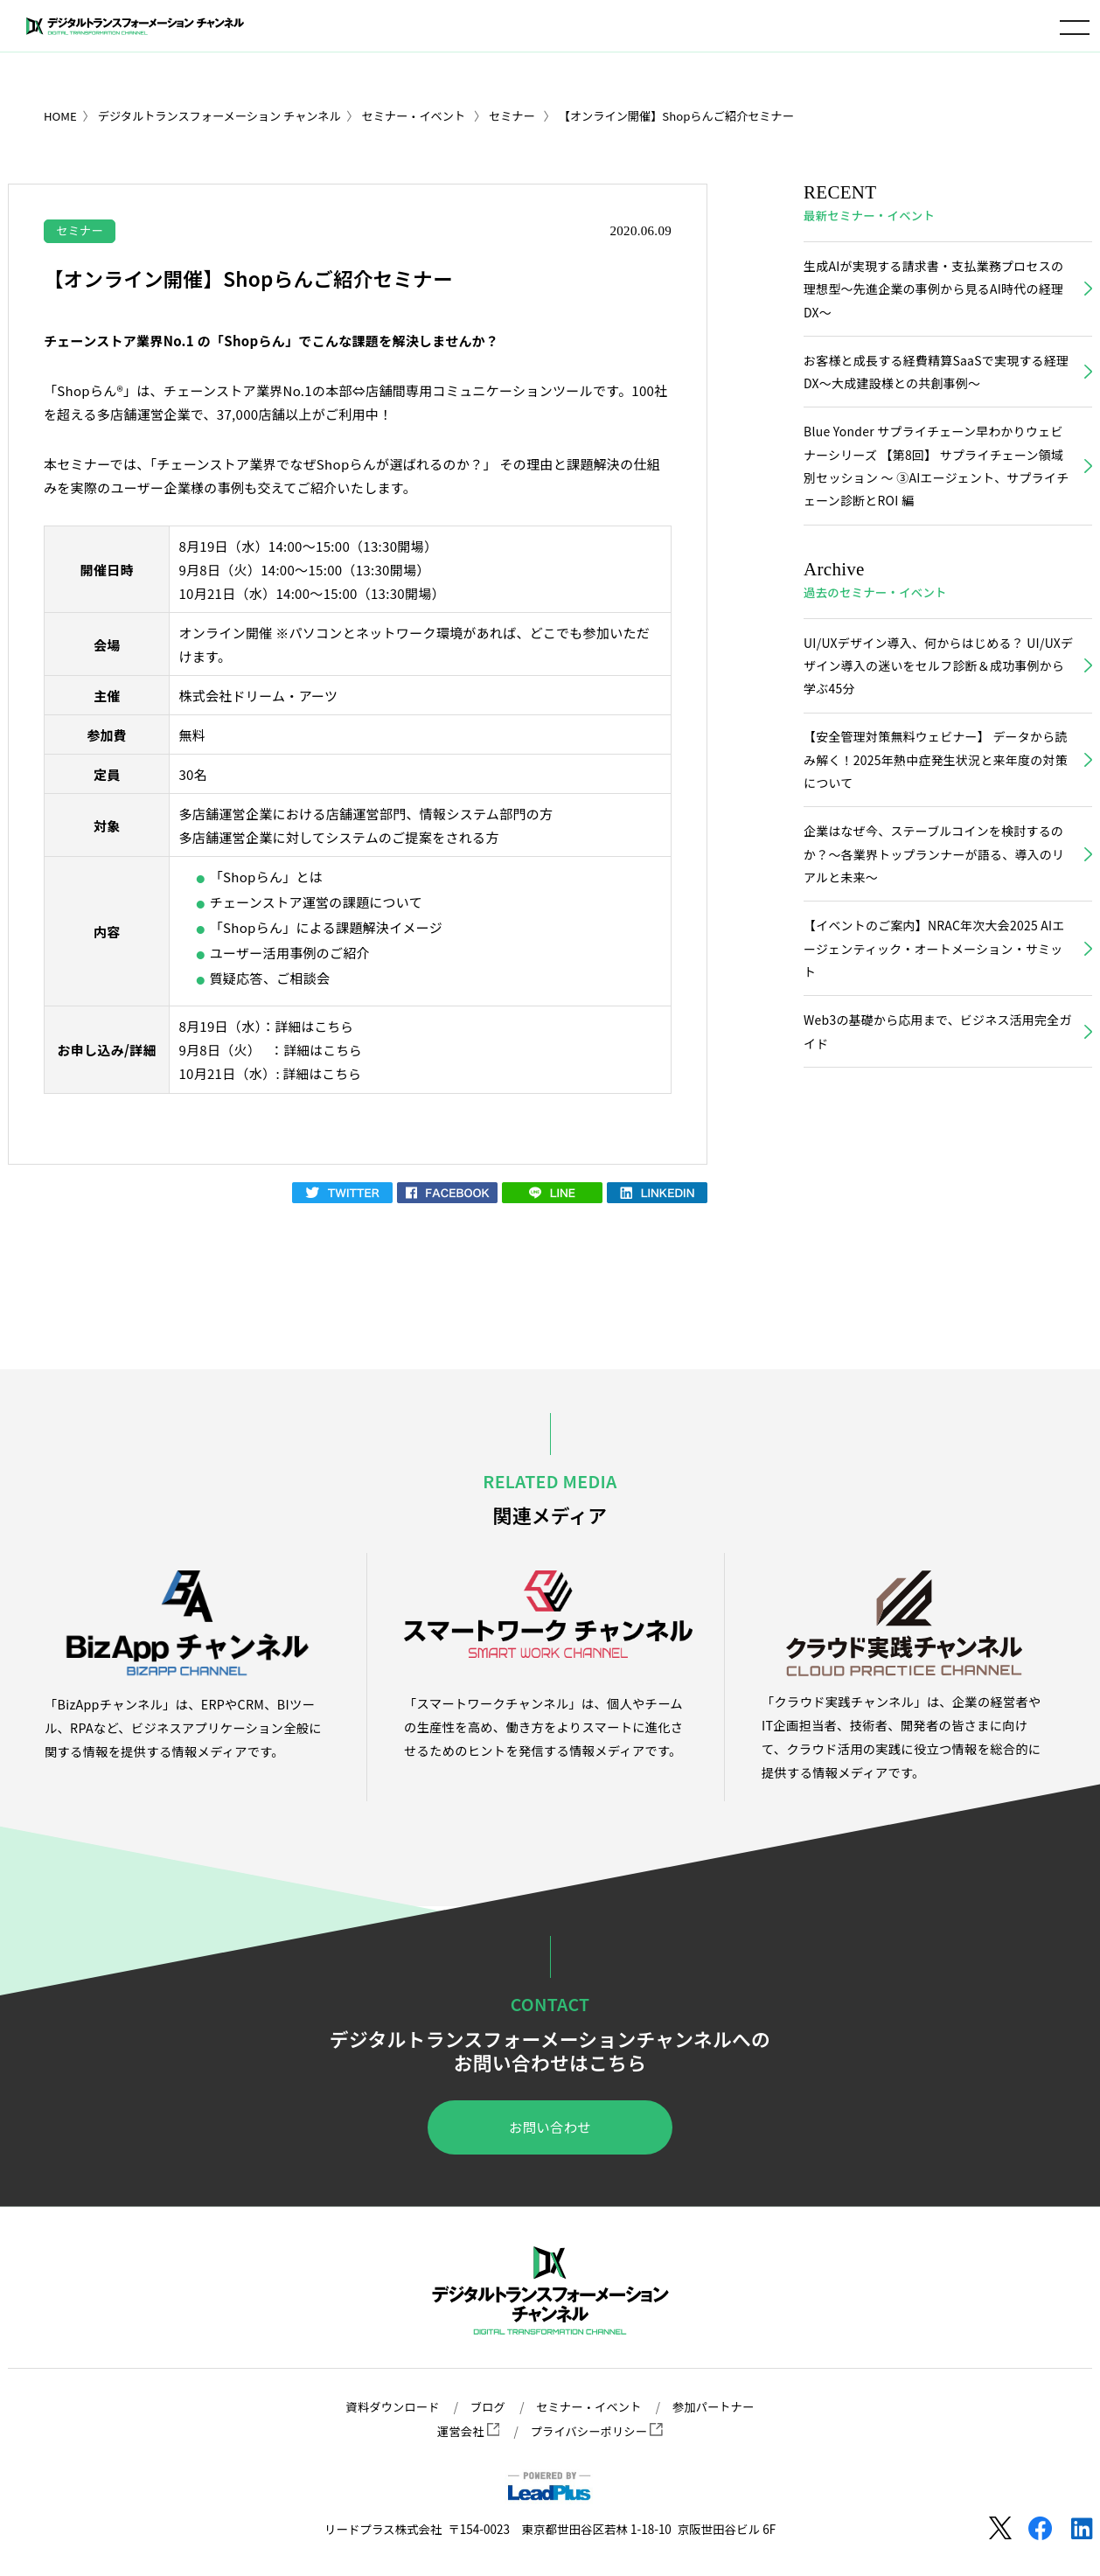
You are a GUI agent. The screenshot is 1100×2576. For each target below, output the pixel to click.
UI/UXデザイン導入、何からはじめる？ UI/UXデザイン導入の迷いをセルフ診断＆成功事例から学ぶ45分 (937, 674)
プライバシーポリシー (597, 2431)
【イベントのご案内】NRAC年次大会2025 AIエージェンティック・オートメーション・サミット (937, 963)
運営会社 (466, 2431)
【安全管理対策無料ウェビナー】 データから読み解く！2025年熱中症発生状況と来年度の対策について (933, 770)
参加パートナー (717, 2407)
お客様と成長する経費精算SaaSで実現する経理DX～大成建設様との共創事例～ (933, 375)
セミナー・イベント (589, 2407)
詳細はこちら (315, 1026)
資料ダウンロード (389, 2407)
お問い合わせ (550, 2127)
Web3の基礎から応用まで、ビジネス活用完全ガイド (935, 1048)
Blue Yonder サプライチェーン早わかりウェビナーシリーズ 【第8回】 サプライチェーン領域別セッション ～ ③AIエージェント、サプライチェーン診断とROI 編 (936, 471)
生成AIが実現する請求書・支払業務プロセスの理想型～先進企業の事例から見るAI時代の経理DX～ (936, 290)
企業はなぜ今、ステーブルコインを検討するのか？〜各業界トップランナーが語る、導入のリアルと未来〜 (937, 867)
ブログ (486, 2407)
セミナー (81, 230)
